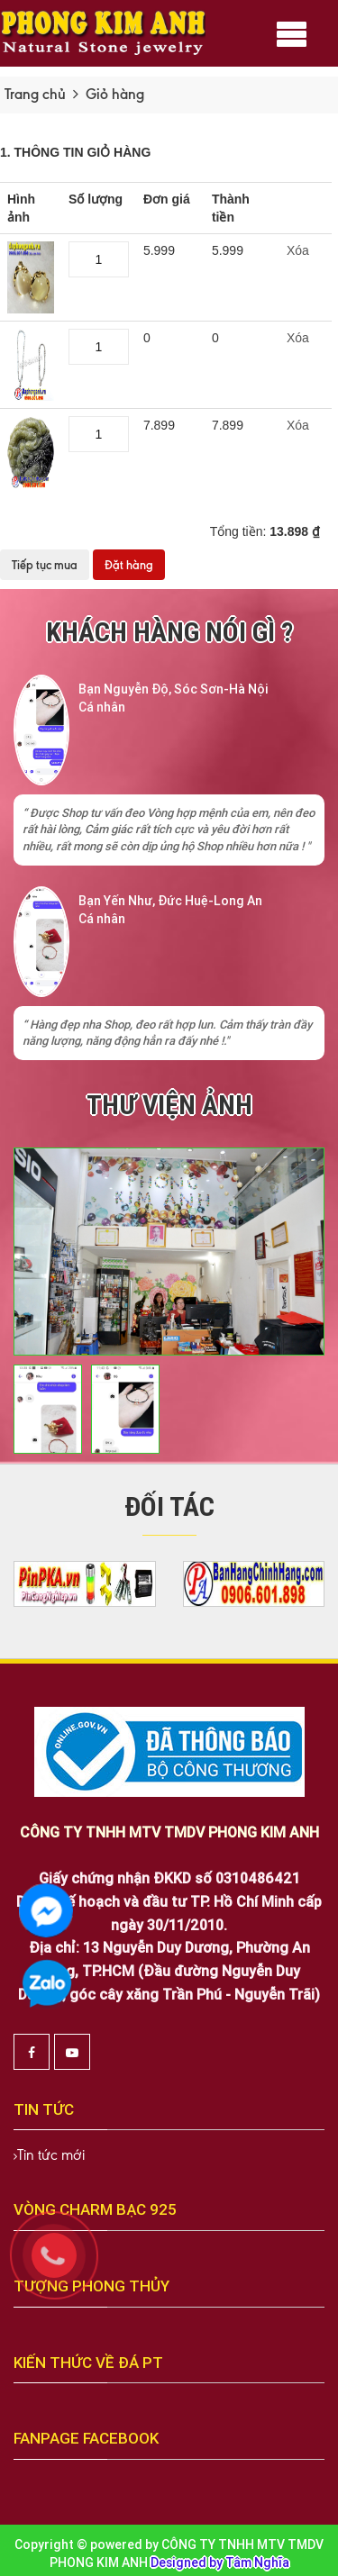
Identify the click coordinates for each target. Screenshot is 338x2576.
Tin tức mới (51, 2154)
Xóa (298, 250)
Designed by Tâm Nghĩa (220, 2562)
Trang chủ (35, 94)
